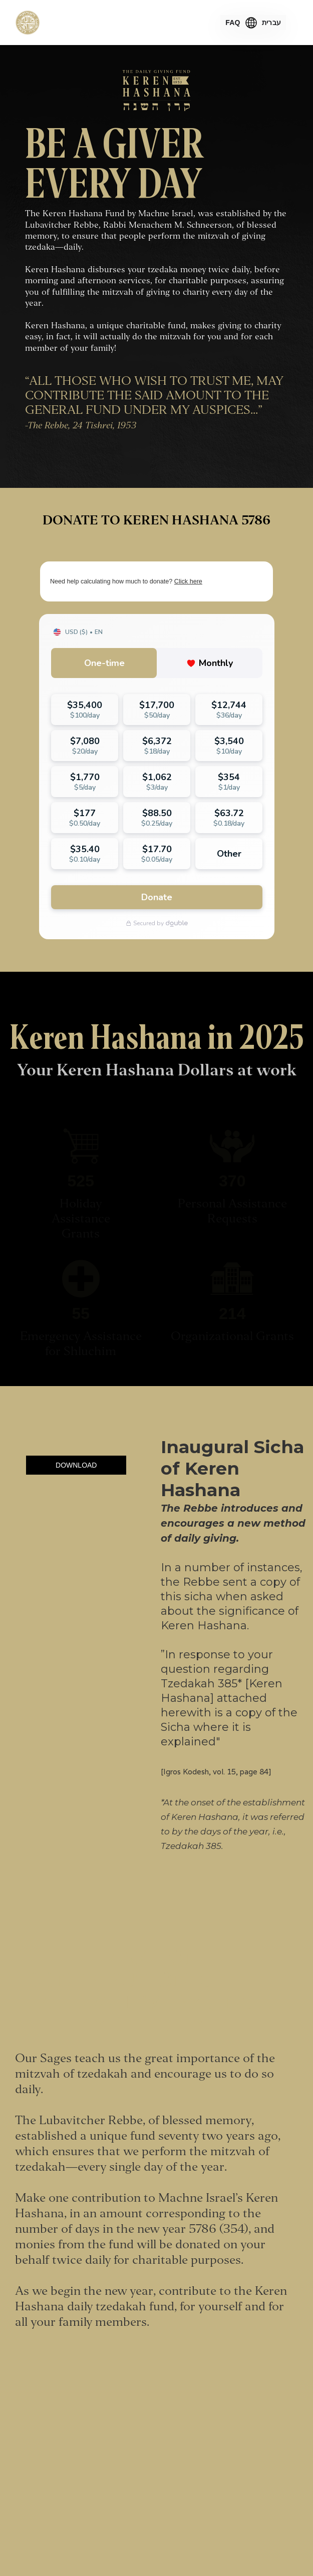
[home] (27, 22)
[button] (292, 23)
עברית (271, 23)
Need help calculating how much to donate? (126, 581)
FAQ (232, 23)
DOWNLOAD (76, 1465)
